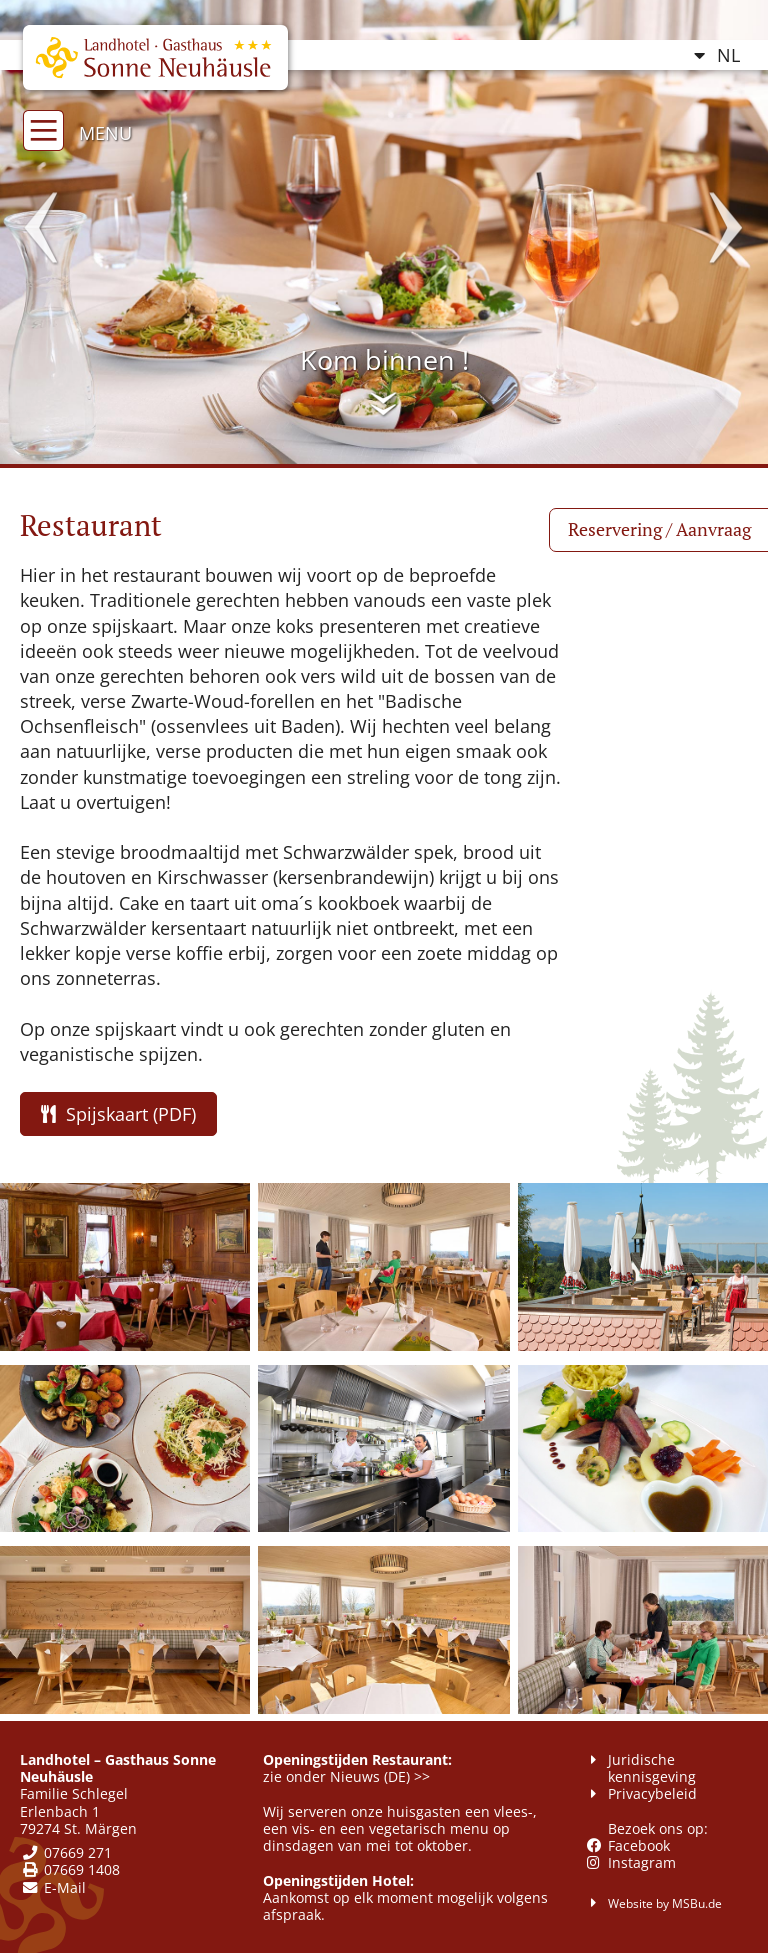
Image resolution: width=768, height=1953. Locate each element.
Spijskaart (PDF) (118, 1114)
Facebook (639, 1845)
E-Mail (65, 1887)
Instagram (642, 1862)
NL (728, 55)
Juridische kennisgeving (652, 1768)
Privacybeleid (652, 1793)
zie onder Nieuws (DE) (336, 1776)
